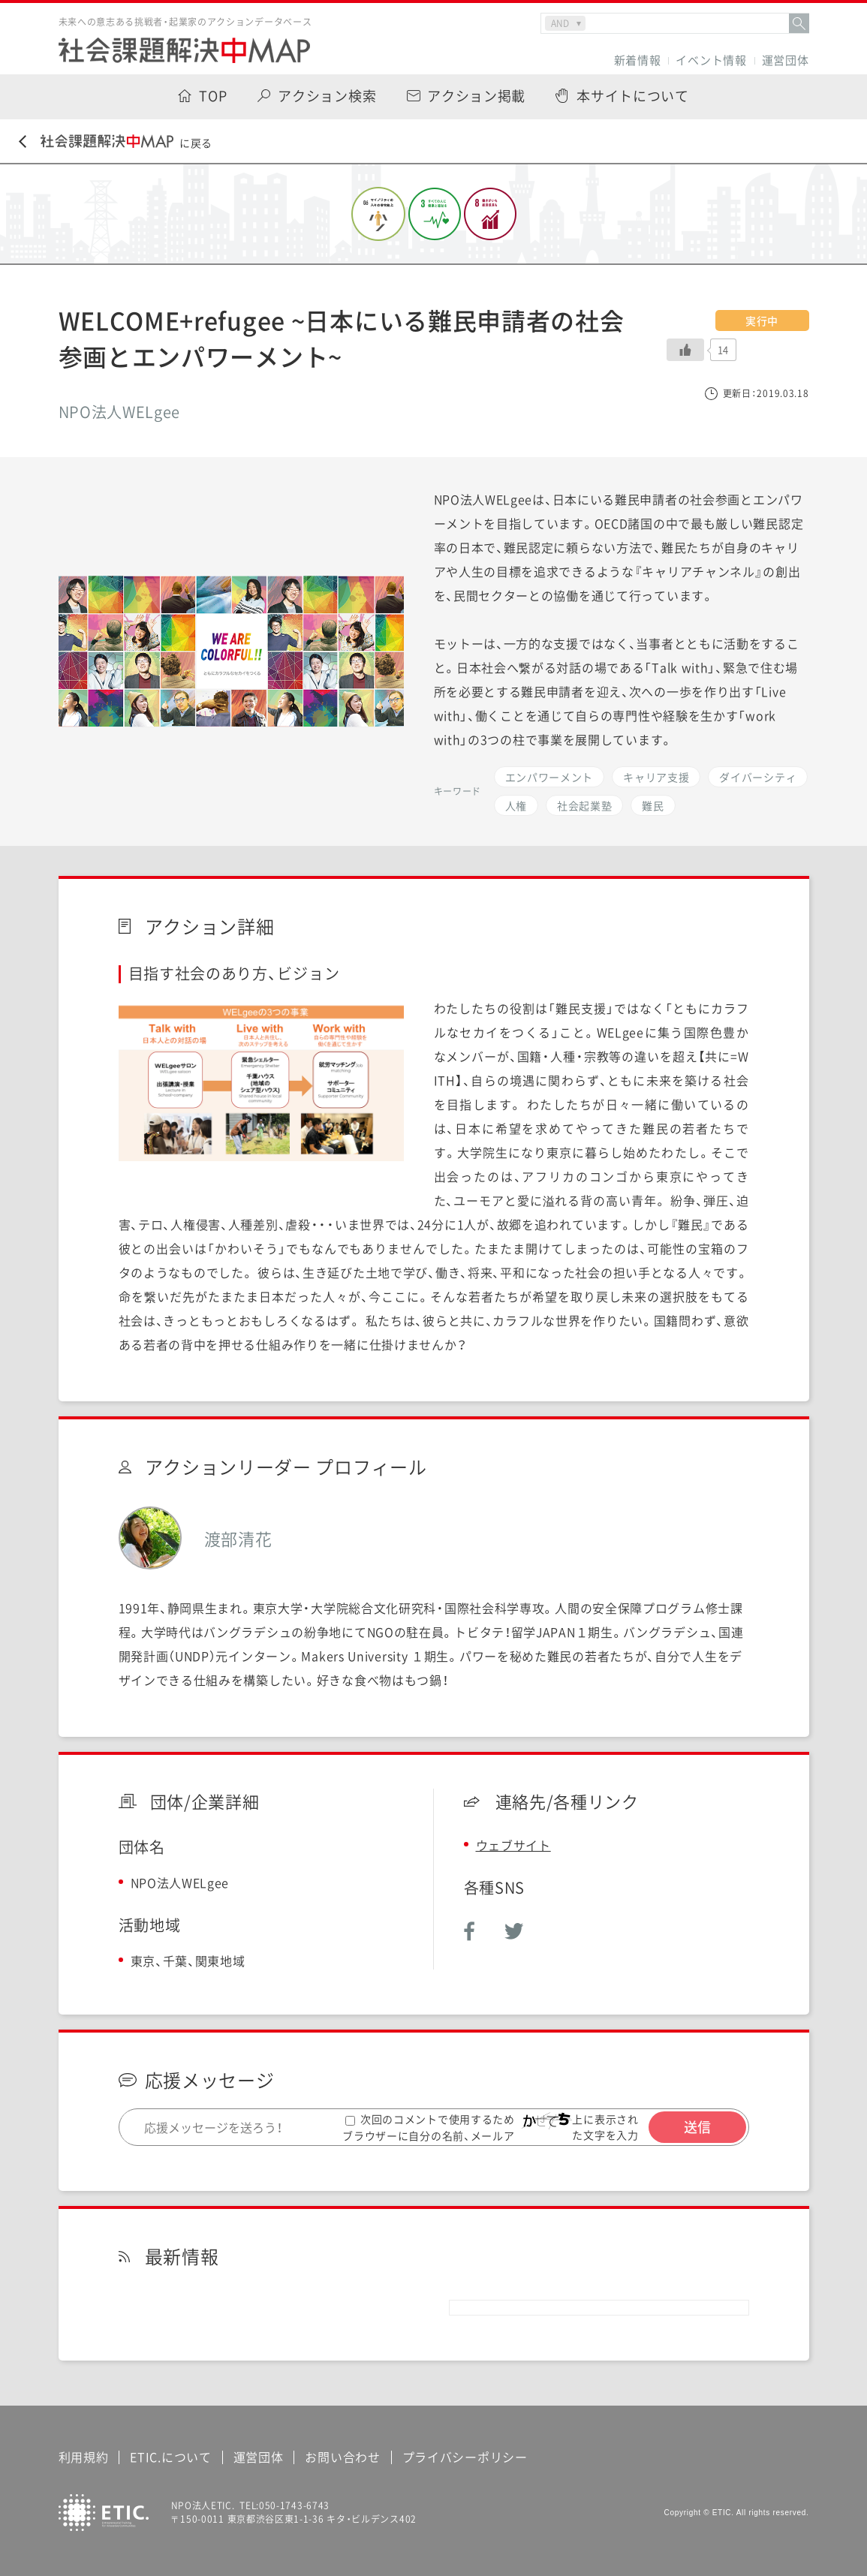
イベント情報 (711, 60)
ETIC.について (170, 2457)
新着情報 (637, 60)
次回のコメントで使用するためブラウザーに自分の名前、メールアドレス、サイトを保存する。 (428, 2135)
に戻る (115, 142)
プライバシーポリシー (465, 2457)
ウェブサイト (513, 1845)
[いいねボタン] (685, 350)
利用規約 (84, 2457)
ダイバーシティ (757, 776)
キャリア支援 (656, 776)
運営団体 (785, 60)
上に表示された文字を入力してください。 (609, 2134)
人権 (516, 805)
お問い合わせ (342, 2457)
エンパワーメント (549, 776)
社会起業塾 (585, 805)
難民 (653, 805)
